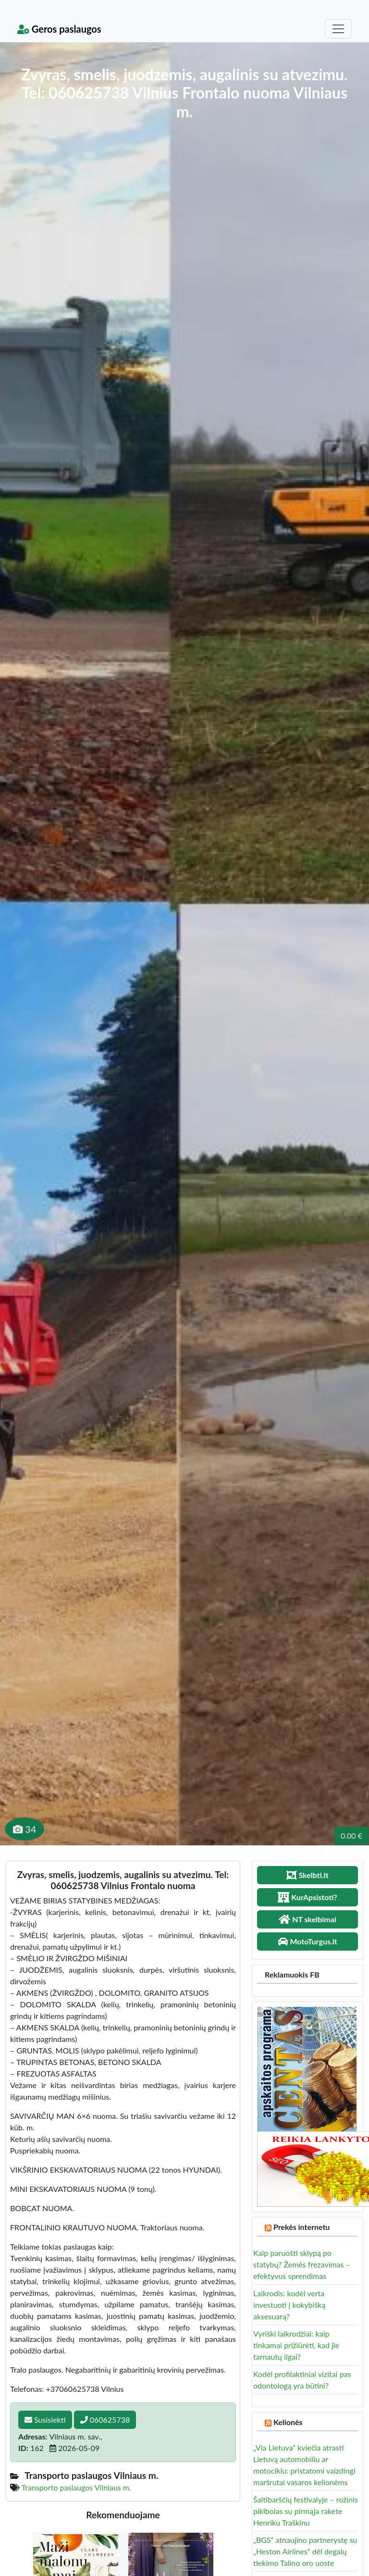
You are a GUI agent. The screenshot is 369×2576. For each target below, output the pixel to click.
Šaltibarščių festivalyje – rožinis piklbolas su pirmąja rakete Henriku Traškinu (305, 2511)
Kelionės (288, 2422)
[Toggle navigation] (338, 28)
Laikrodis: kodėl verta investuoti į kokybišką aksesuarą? (289, 2305)
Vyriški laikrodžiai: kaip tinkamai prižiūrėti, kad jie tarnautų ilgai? (296, 2345)
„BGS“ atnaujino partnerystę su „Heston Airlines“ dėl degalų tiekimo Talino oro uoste (305, 2551)
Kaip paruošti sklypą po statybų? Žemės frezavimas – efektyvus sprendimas (301, 2264)
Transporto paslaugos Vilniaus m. (76, 2487)
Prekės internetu (301, 2226)
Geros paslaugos (59, 29)
